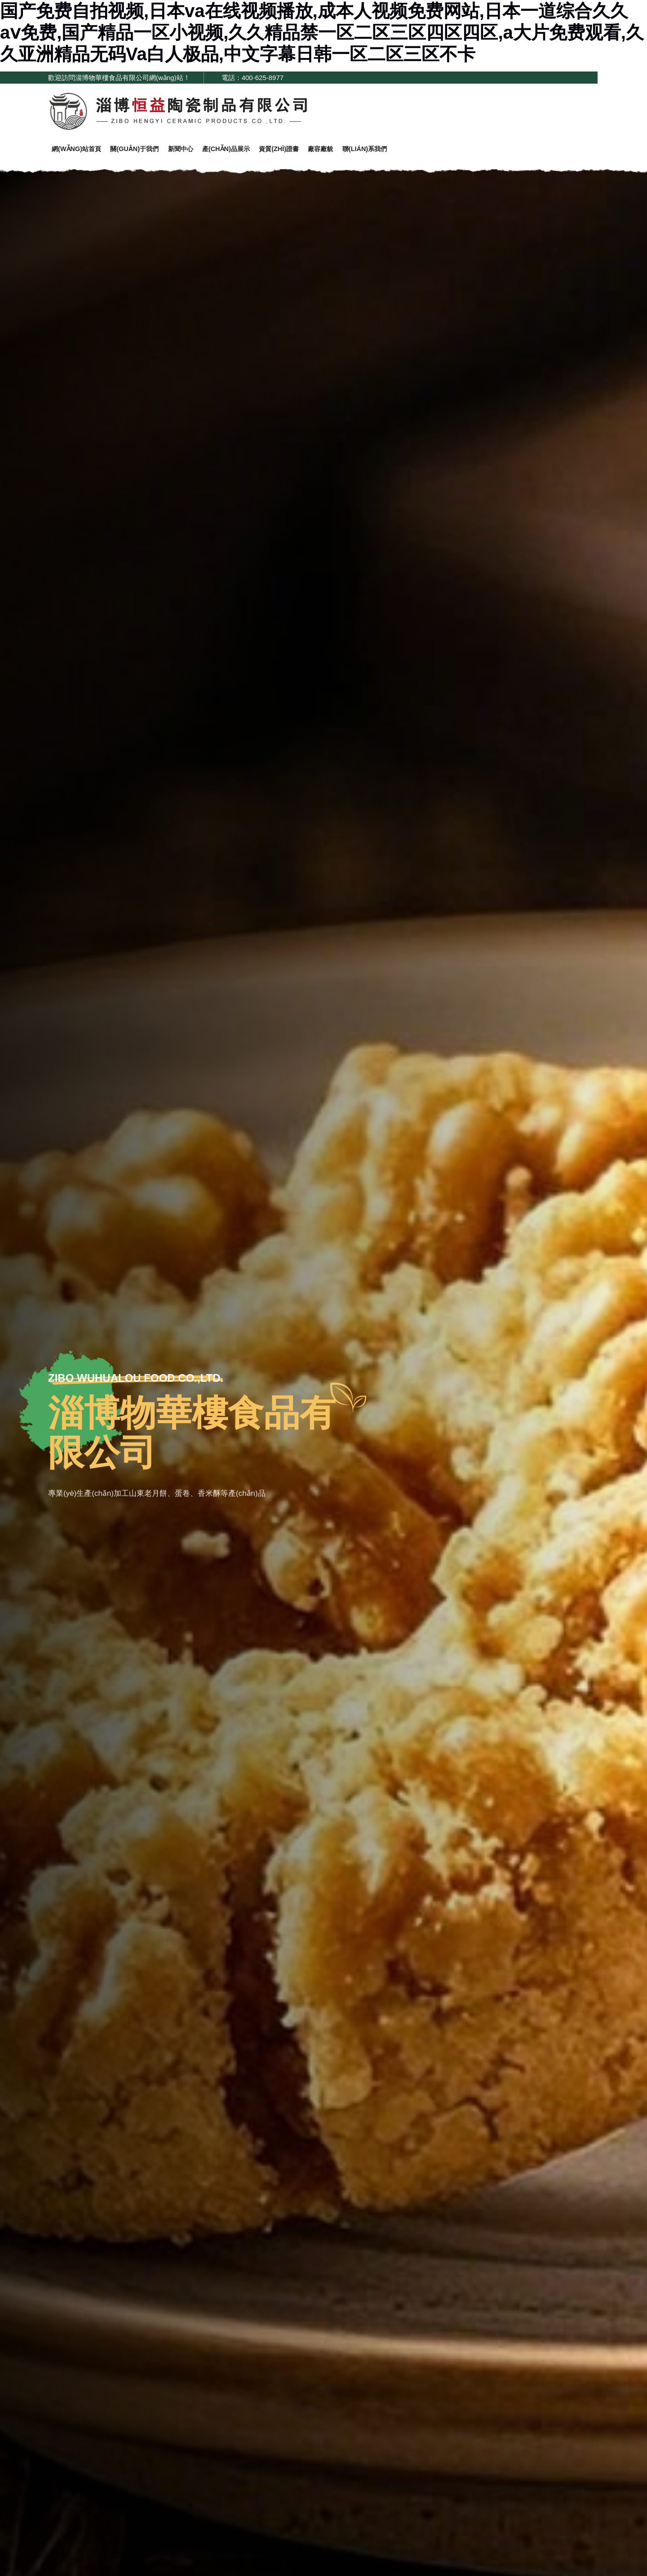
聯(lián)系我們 (403, 152)
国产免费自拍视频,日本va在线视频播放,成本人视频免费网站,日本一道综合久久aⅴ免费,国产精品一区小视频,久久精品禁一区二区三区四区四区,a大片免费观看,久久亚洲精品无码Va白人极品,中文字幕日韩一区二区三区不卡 (322, 32)
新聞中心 (194, 152)
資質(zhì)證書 (304, 152)
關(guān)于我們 (143, 152)
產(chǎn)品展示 (246, 152)
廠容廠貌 (352, 152)
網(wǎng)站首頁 (79, 152)
